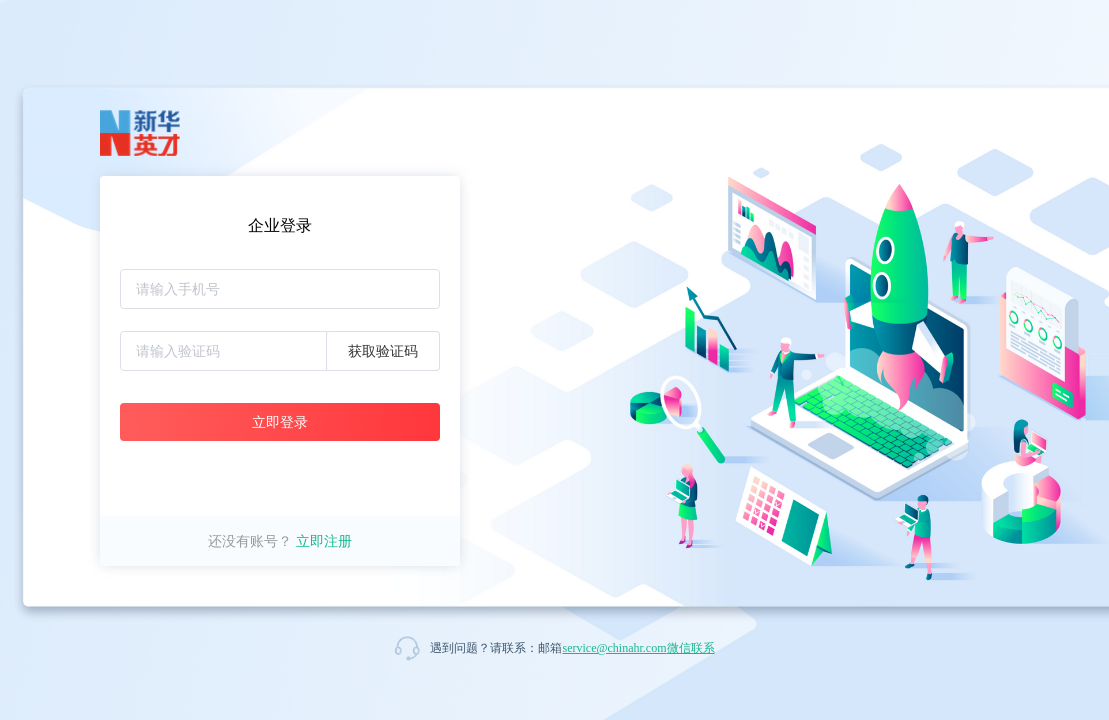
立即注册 (324, 541)
